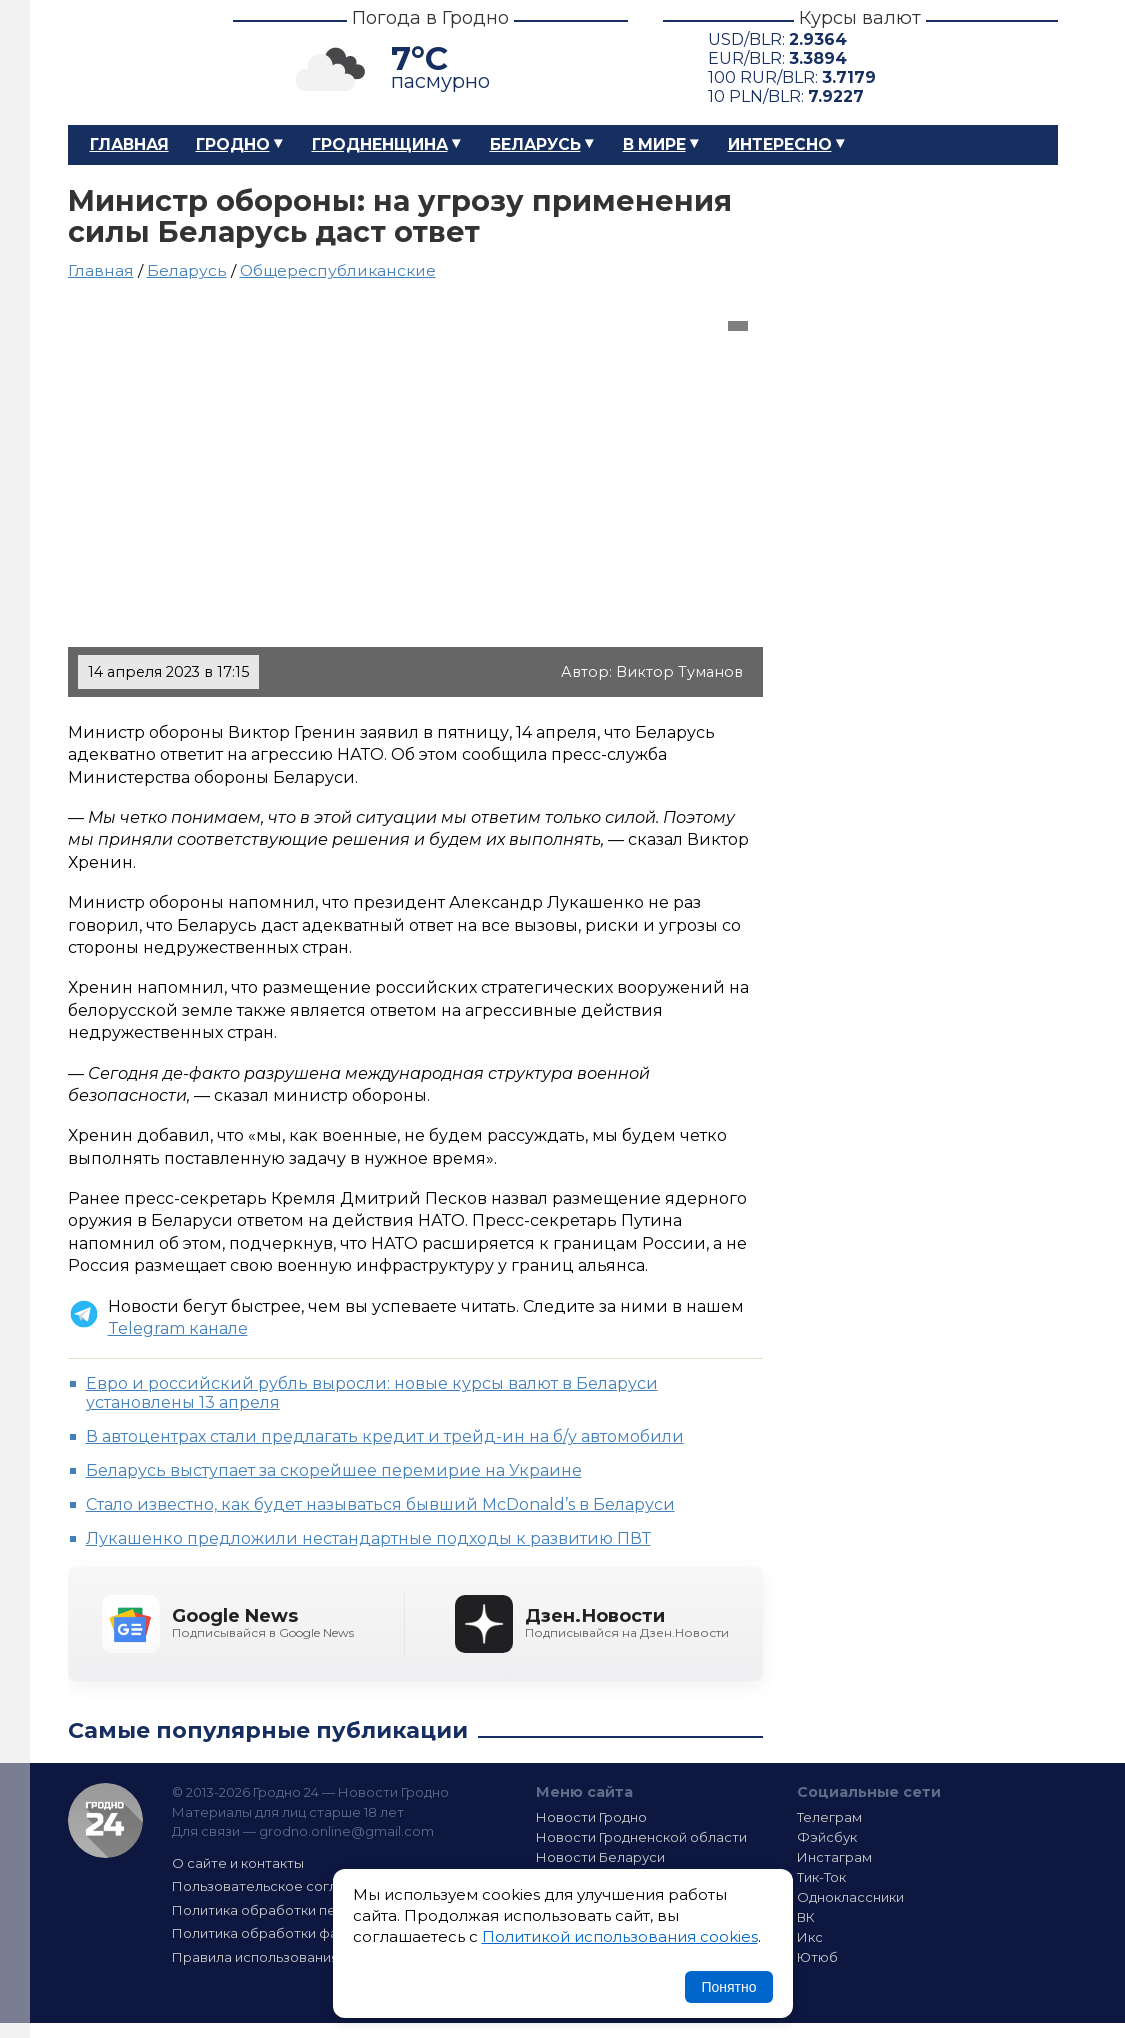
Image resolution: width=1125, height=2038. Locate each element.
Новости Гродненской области (641, 1837)
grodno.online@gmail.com (346, 1831)
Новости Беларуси (600, 1857)
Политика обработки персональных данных (321, 1910)
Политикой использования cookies (620, 1936)
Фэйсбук (827, 1837)
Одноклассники (850, 1897)
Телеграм (829, 1817)
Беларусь (535, 144)
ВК (806, 1917)
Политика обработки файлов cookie (296, 1933)
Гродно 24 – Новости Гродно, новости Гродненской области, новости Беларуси (133, 62)
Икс (810, 1937)
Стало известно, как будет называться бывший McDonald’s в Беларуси (380, 1504)
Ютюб (817, 1957)
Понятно (728, 1987)
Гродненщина (380, 144)
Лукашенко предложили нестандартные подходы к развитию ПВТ (368, 1538)
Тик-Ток (821, 1877)
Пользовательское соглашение (281, 1886)
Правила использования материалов (299, 1957)
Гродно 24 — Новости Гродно (105, 1820)
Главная (129, 144)
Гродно (233, 144)
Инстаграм (834, 1857)
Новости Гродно (591, 1817)
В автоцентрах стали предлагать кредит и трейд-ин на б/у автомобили (385, 1436)
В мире (654, 144)
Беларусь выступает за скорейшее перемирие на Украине (334, 1470)
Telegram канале (178, 1328)
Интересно (780, 144)
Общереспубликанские (338, 270)
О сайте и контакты (238, 1863)
